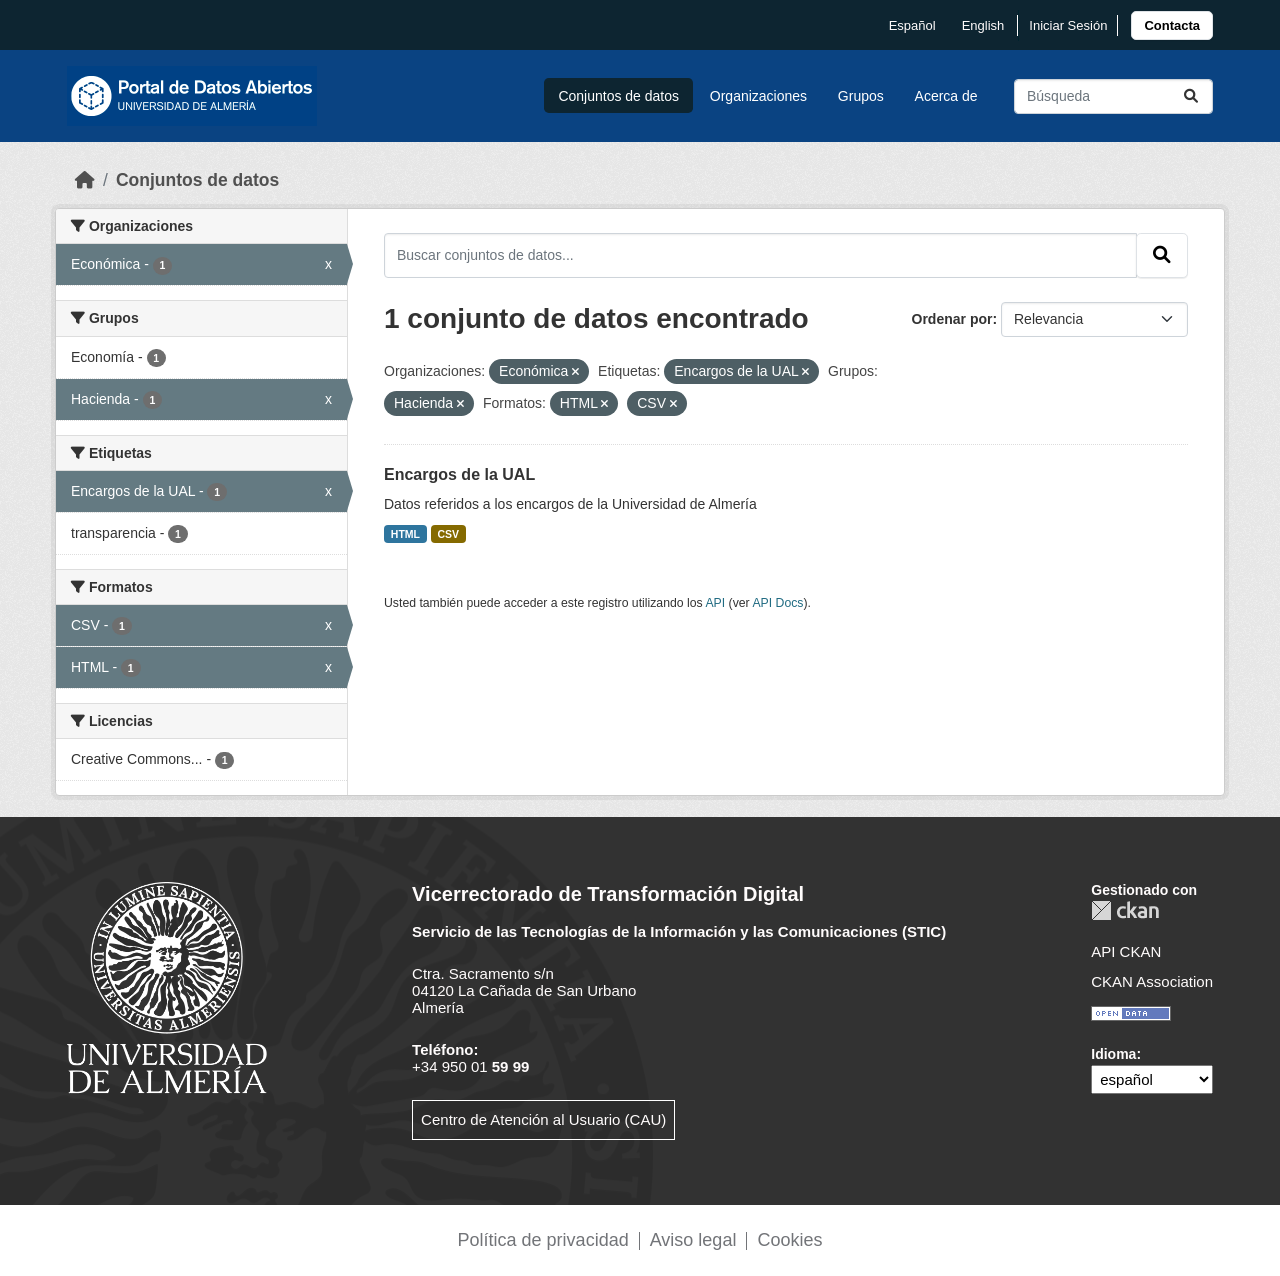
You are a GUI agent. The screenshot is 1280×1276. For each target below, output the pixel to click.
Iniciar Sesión (1068, 25)
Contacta (1172, 25)
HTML (405, 534)
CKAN (1125, 910)
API (715, 603)
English (983, 25)
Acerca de (946, 96)
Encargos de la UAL (459, 474)
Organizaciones (758, 96)
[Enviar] (1191, 96)
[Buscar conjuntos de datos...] (1113, 96)
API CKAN (1126, 951)
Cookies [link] (789, 1240)
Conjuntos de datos (618, 96)
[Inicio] (85, 180)
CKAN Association (1152, 981)
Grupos (861, 96)
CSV (449, 534)
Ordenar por (952, 319)
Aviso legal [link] (693, 1240)
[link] (1172, 25)
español (912, 25)
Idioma (1113, 1054)
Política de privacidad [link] (543, 1240)
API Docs (777, 603)
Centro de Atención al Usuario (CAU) (543, 1119)
